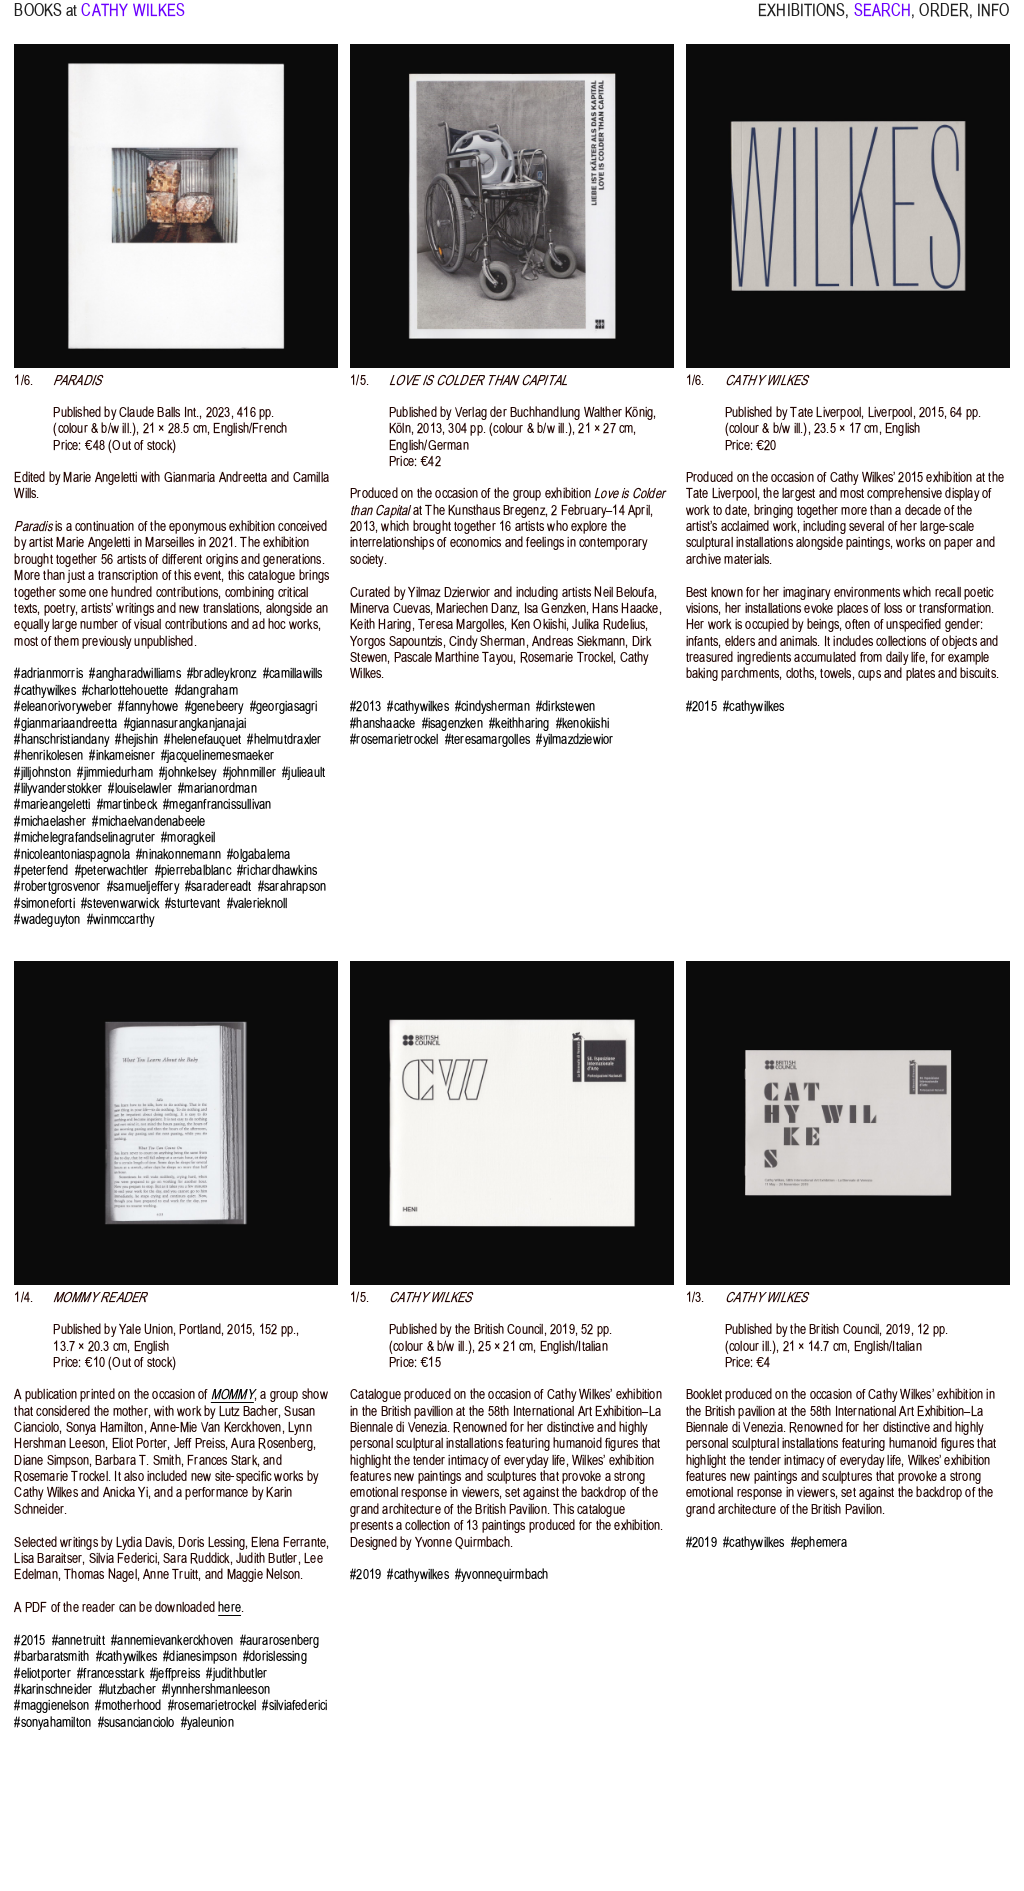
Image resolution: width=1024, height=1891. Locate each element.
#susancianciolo (136, 1722)
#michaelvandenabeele (148, 821)
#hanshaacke (382, 723)
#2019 (365, 1574)
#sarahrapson (292, 886)
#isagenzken (452, 723)
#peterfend (41, 870)
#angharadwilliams (134, 673)
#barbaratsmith (51, 1656)
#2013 (365, 706)
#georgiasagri (284, 706)
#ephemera (819, 1542)
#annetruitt (78, 1640)
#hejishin (136, 739)
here (229, 1607)
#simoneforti (44, 903)
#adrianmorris (48, 673)
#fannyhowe (148, 706)
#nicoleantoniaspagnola (72, 854)
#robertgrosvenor (57, 886)
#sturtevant (192, 903)
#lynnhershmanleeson (216, 1689)
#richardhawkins (277, 870)
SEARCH (883, 20)
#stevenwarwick (120, 903)
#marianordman (217, 788)
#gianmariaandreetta (65, 723)
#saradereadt (218, 886)
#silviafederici (294, 1705)
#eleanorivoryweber (63, 706)
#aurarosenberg (280, 1640)
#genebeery (214, 706)
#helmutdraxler (284, 739)
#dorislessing (275, 1656)
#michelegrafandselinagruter (84, 837)
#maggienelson (51, 1705)
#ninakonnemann (178, 854)
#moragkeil (188, 837)
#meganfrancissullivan (217, 804)
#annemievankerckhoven (172, 1640)
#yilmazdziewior (574, 739)
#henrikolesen (48, 755)
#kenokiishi (582, 723)
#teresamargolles (487, 739)
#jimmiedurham (115, 772)
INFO (993, 20)
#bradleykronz (222, 673)
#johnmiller (249, 772)
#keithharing (519, 723)
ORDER (944, 20)
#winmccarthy (120, 919)
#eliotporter (42, 1673)
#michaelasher (50, 821)
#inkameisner (121, 755)
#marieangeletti (52, 804)
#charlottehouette (125, 690)
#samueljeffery (143, 886)
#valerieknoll (257, 903)
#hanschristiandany (61, 739)
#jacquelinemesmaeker (217, 755)
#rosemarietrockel (394, 739)
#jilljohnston (42, 772)
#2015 (701, 706)
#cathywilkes (44, 690)
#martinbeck (127, 804)
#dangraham (206, 690)
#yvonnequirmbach (501, 1574)
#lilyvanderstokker (58, 788)
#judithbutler (236, 1673)
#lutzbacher (127, 1689)
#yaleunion (207, 1722)
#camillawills (293, 673)
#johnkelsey (187, 772)
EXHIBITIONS (801, 20)
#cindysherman (492, 706)
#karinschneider (53, 1689)
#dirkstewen (565, 706)
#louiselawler (140, 788)
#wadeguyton (47, 919)
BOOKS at (45, 20)
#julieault (303, 772)
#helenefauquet (202, 739)
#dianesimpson (200, 1656)
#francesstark (110, 1673)
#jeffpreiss (175, 1673)
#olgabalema (258, 854)
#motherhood (128, 1705)
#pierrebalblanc (193, 870)
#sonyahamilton (52, 1722)
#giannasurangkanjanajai (185, 723)
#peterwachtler (112, 870)
